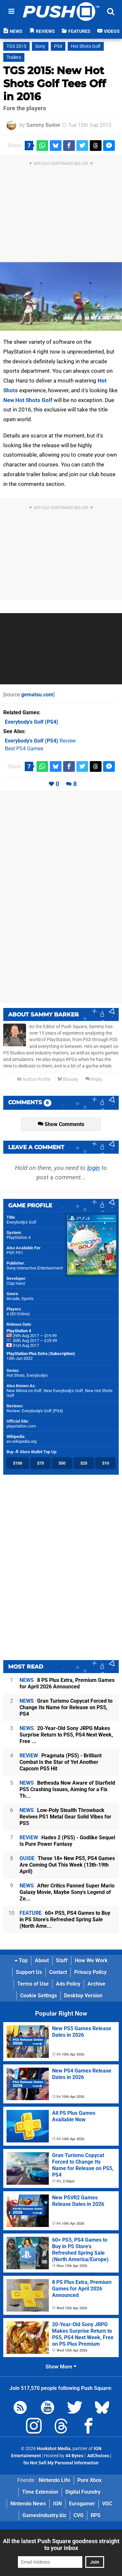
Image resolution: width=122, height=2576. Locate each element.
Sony (40, 46)
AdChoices (97, 2456)
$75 (40, 1463)
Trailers (14, 57)
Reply (93, 1079)
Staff (62, 1960)
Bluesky (67, 1079)
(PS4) (31, 722)
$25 (83, 1463)
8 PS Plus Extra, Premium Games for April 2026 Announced (67, 1683)
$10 (105, 1463)
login (93, 1168)
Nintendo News (28, 2504)
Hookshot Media (54, 2448)
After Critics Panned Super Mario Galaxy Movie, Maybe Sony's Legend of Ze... (67, 1892)
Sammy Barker (43, 125)
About (42, 1960)
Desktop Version (83, 1995)
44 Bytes (74, 2456)
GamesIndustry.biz (44, 2515)
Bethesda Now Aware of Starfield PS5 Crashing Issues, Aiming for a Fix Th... (67, 1789)
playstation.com (21, 1426)
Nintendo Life (54, 2480)
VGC (107, 2504)
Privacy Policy (90, 1972)
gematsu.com (37, 694)
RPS (96, 2515)
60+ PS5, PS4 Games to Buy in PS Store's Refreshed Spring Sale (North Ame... (65, 1919)
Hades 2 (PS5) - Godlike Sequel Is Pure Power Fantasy (67, 1840)
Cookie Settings (38, 1995)
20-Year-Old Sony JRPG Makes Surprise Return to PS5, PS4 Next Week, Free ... (66, 1734)
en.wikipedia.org (21, 1441)
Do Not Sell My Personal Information (61, 2463)
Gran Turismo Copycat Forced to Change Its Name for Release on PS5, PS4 (66, 1707)
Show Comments (61, 1124)
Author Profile (33, 1079)
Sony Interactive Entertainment (35, 1268)
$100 (17, 1463)
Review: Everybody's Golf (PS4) (35, 1410)
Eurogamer (82, 2504)
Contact (58, 1972)
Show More (61, 2367)
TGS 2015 (16, 46)
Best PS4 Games (24, 748)
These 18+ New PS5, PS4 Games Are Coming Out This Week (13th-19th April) (67, 1864)
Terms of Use (33, 1984)
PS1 (19, 1252)
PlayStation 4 (19, 1237)
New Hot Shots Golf (27, 400)
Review (40, 741)
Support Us (29, 1972)
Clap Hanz (16, 1283)
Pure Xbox (89, 2480)
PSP (10, 1252)
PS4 (58, 46)
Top (21, 1960)
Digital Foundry (83, 2492)
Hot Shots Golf (86, 46)
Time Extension (40, 2492)
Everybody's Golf (21, 1222)
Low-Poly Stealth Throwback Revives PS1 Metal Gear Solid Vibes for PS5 (65, 1816)
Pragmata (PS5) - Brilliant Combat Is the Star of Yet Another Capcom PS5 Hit (61, 1762)
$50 (62, 1463)
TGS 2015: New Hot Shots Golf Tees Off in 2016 (54, 83)
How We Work (91, 1960)
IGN (57, 2504)
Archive (96, 1984)
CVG (79, 2515)
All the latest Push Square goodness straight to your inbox (61, 2544)
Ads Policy (68, 1984)
